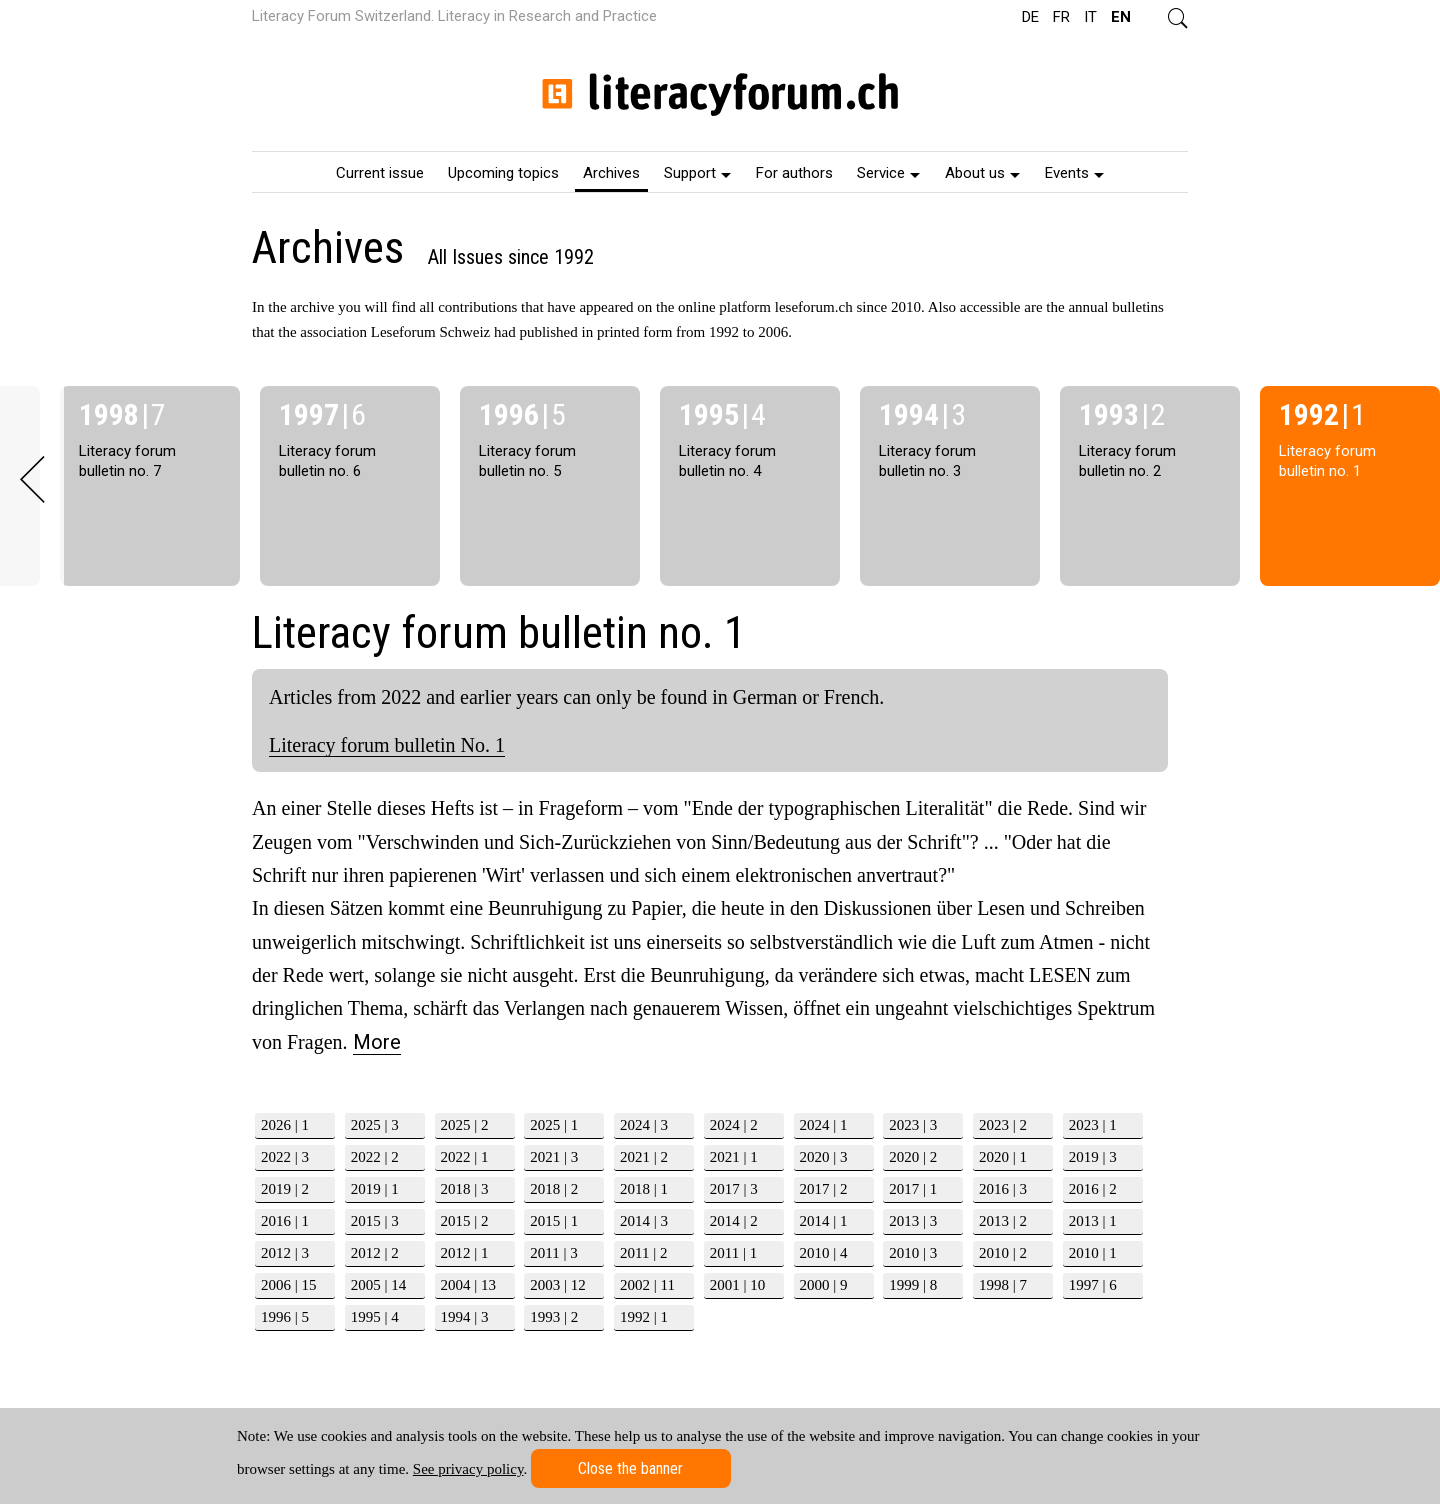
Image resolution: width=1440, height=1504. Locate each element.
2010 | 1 (1093, 1253)
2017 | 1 (913, 1189)
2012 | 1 (465, 1253)
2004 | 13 (469, 1285)
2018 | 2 (554, 1189)
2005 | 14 (379, 1285)
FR (1061, 17)
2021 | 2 (644, 1157)
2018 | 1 (644, 1189)
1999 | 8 (913, 1285)
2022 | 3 (285, 1157)
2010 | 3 (913, 1253)
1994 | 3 (465, 1317)
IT (1090, 17)
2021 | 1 (734, 1157)
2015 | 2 (465, 1221)
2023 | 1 (1093, 1125)
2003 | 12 (558, 1285)
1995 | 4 (375, 1317)
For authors (794, 173)
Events (1074, 173)
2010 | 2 (1003, 1253)
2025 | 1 (554, 1125)
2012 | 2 (375, 1253)
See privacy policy (468, 1469)
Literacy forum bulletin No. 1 (387, 745)
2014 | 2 (734, 1221)
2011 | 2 (643, 1253)
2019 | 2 (285, 1189)
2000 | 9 (824, 1285)
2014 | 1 (824, 1221)
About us (982, 173)
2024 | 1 (824, 1125)
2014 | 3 (644, 1221)
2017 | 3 (734, 1189)
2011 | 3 (553, 1253)
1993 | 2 (554, 1317)
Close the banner (630, 1468)
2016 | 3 (1003, 1189)
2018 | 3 (465, 1189)
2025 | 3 (375, 1125)
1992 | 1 (644, 1317)
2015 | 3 (375, 1221)
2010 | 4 (824, 1253)
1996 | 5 (285, 1317)
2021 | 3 (554, 1157)
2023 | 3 (913, 1125)
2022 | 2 (375, 1157)
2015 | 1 (554, 1221)
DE (1030, 17)
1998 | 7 (1003, 1285)
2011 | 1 (733, 1253)
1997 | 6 (1093, 1285)
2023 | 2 (1003, 1125)
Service (888, 173)
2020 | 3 (824, 1157)
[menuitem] (380, 172)
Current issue (380, 173)
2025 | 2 (465, 1125)
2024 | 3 (644, 1125)
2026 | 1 (285, 1125)
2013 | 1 (1093, 1221)
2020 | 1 (1003, 1157)
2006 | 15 (289, 1285)
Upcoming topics (503, 173)
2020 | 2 (913, 1157)
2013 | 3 (913, 1221)
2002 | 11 (647, 1285)
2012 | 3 (285, 1253)
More (377, 1042)
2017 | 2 (824, 1189)
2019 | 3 (1093, 1157)
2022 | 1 (465, 1157)
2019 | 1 (375, 1189)
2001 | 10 (738, 1285)
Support (697, 173)
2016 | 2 (1093, 1189)
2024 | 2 (734, 1125)
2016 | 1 (285, 1221)
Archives (611, 173)
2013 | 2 (1003, 1221)
